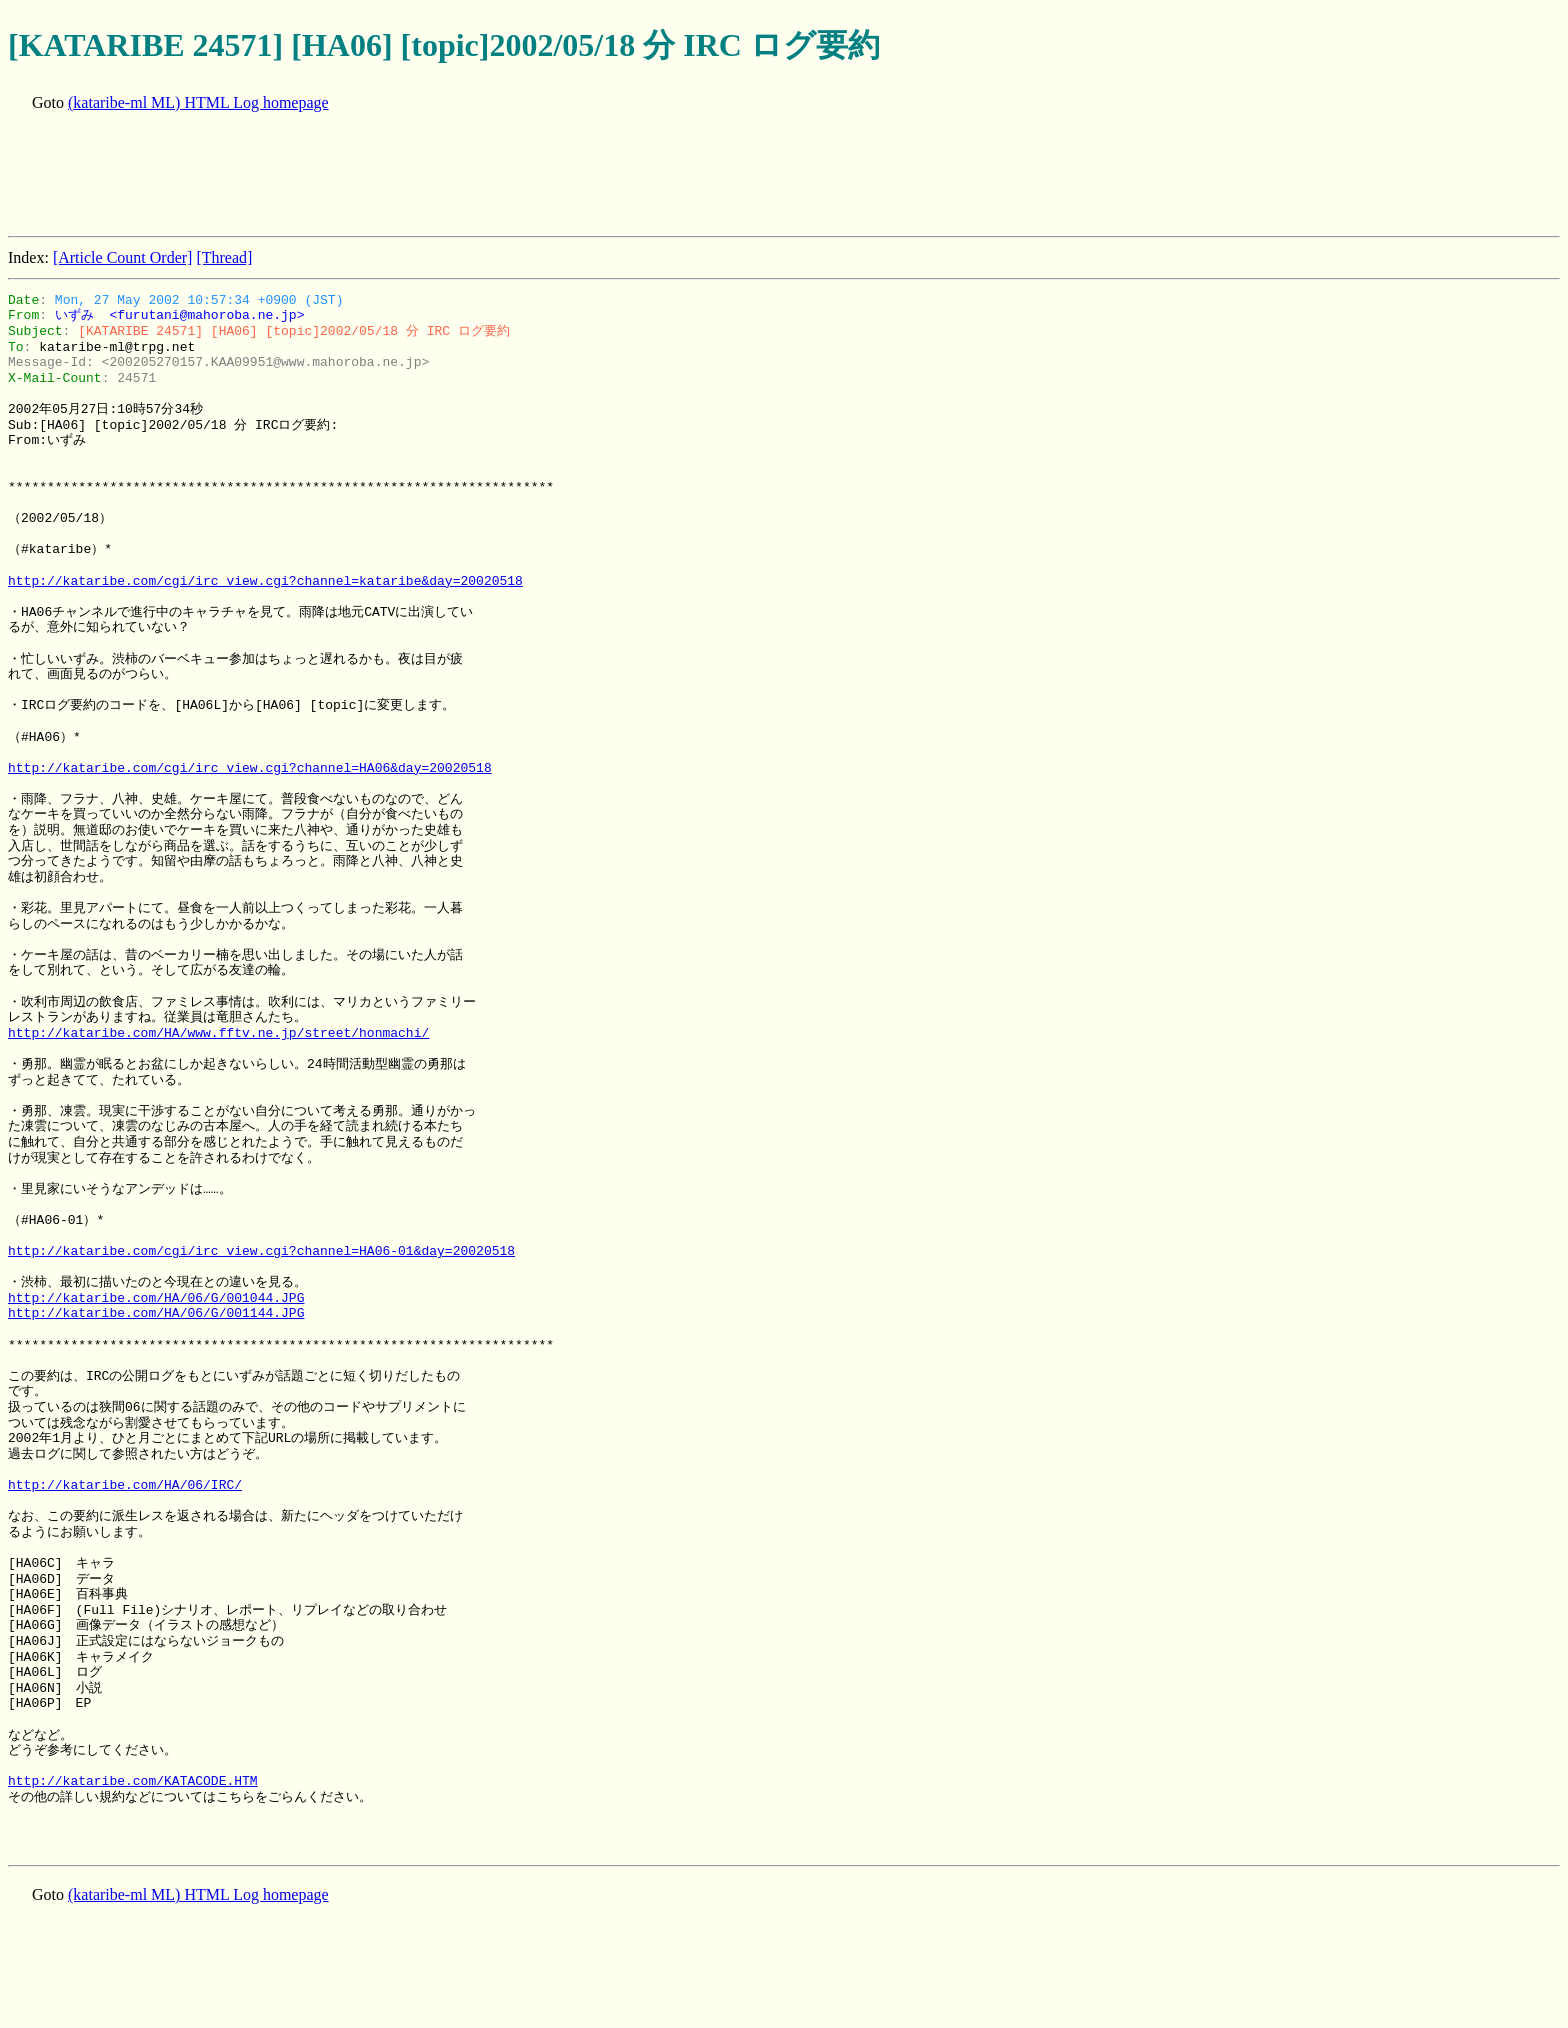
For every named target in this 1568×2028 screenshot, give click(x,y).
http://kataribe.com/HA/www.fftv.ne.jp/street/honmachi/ (218, 1033)
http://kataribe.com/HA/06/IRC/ (125, 1485)
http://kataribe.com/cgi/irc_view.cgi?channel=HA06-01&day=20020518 (261, 1251)
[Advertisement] (372, 176)
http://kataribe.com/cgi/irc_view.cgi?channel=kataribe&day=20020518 (265, 581)
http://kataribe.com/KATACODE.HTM (133, 1781)
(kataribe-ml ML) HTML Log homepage (198, 102)
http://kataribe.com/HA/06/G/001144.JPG (156, 1313)
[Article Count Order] (123, 257)
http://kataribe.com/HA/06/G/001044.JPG (156, 1298)
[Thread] (224, 257)
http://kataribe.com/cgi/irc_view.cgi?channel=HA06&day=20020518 (250, 768)
